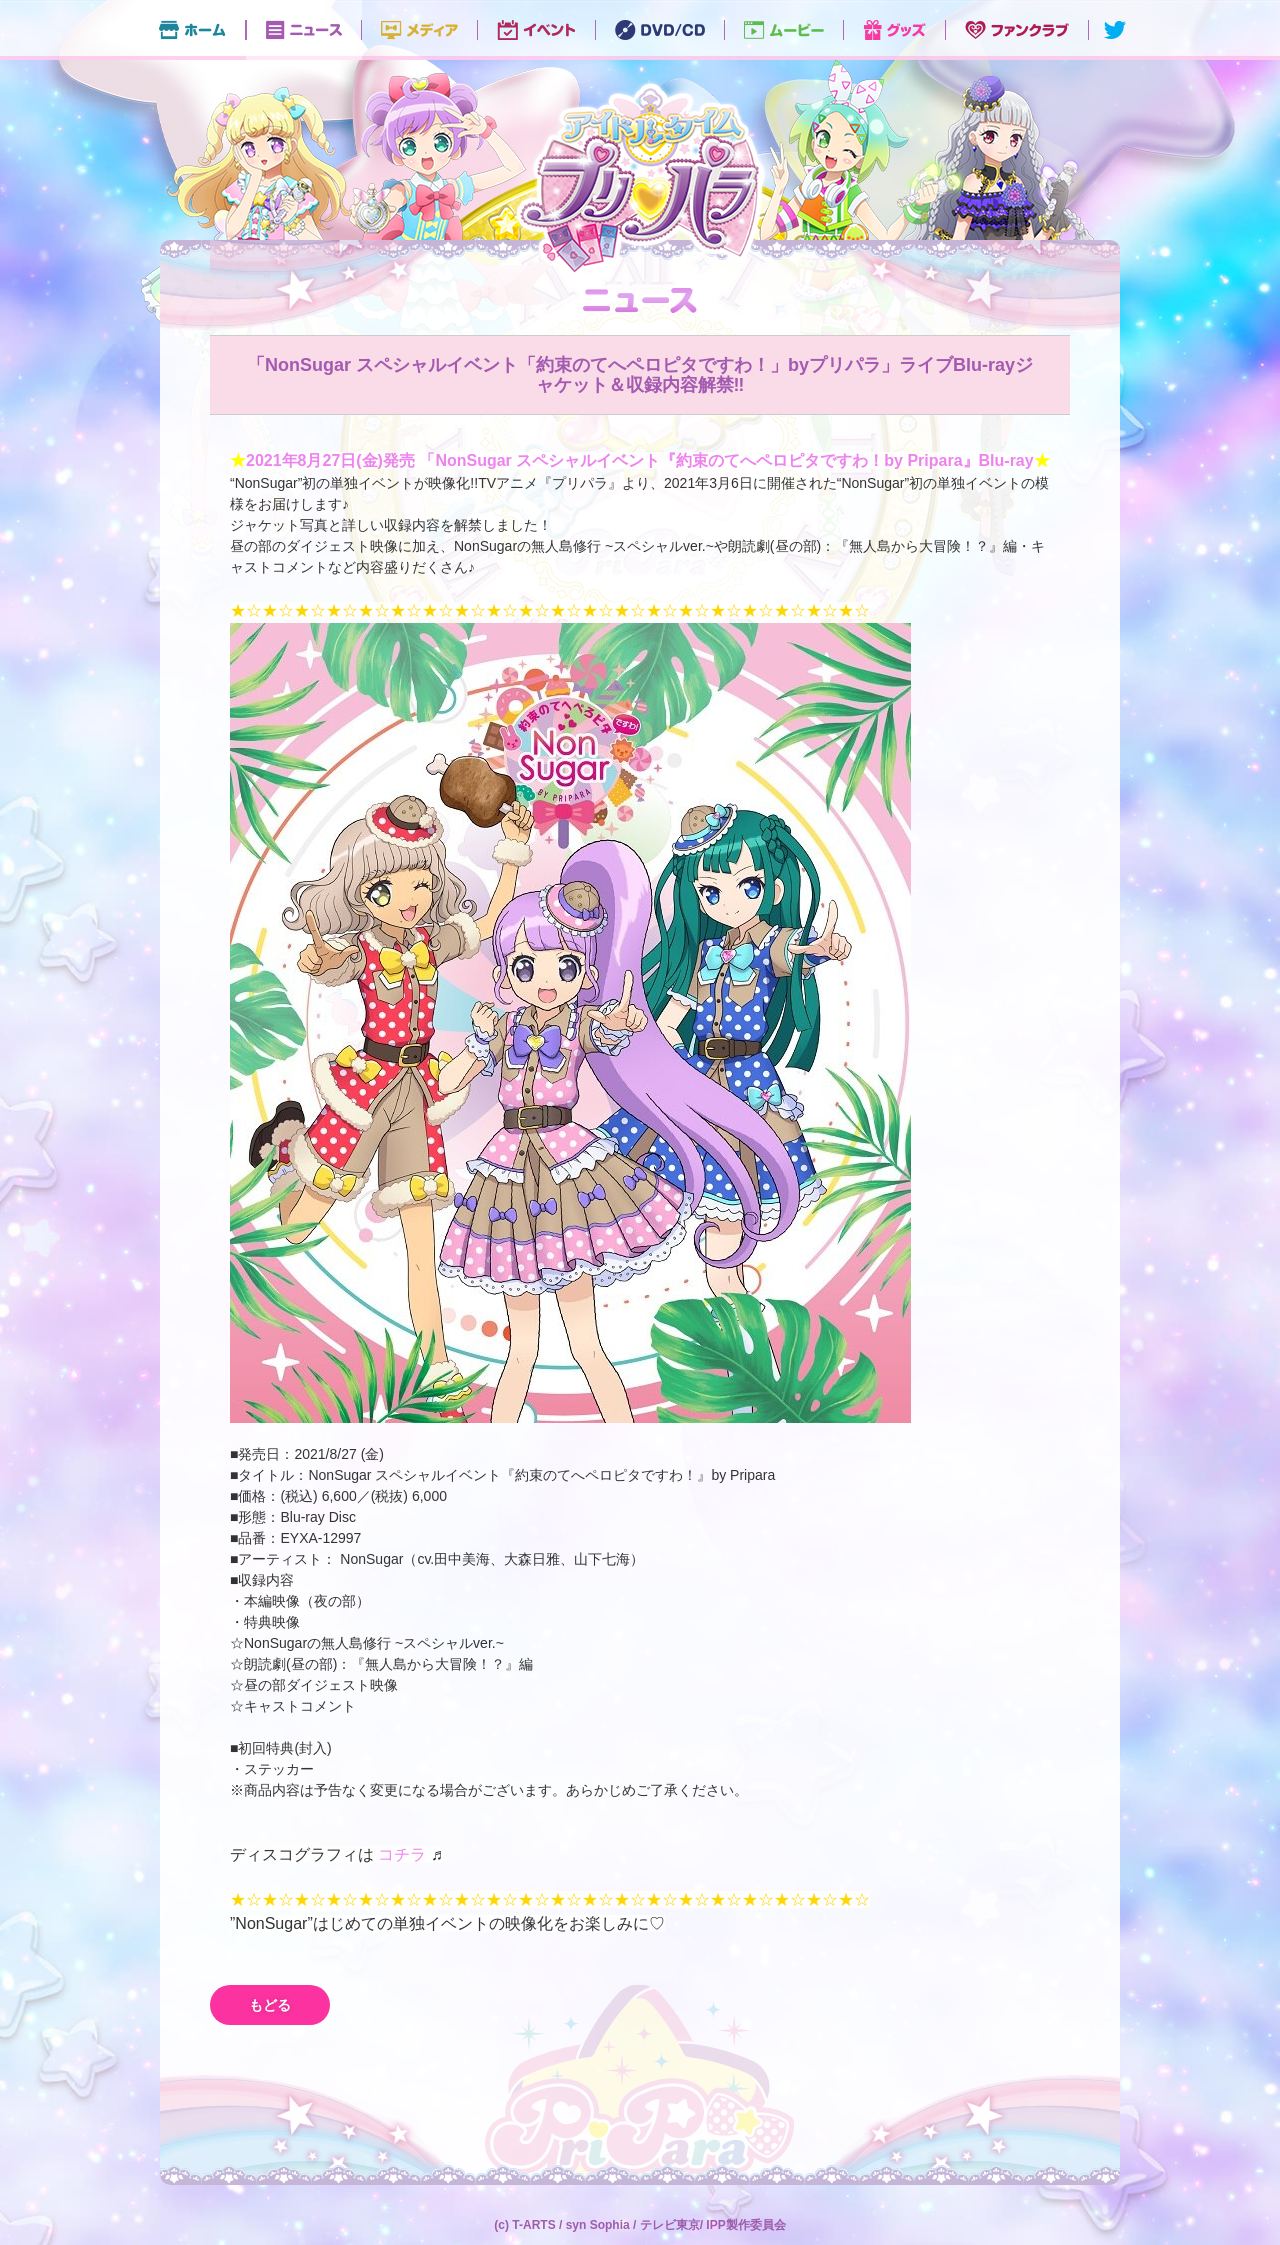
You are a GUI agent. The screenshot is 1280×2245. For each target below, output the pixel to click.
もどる (270, 2005)
